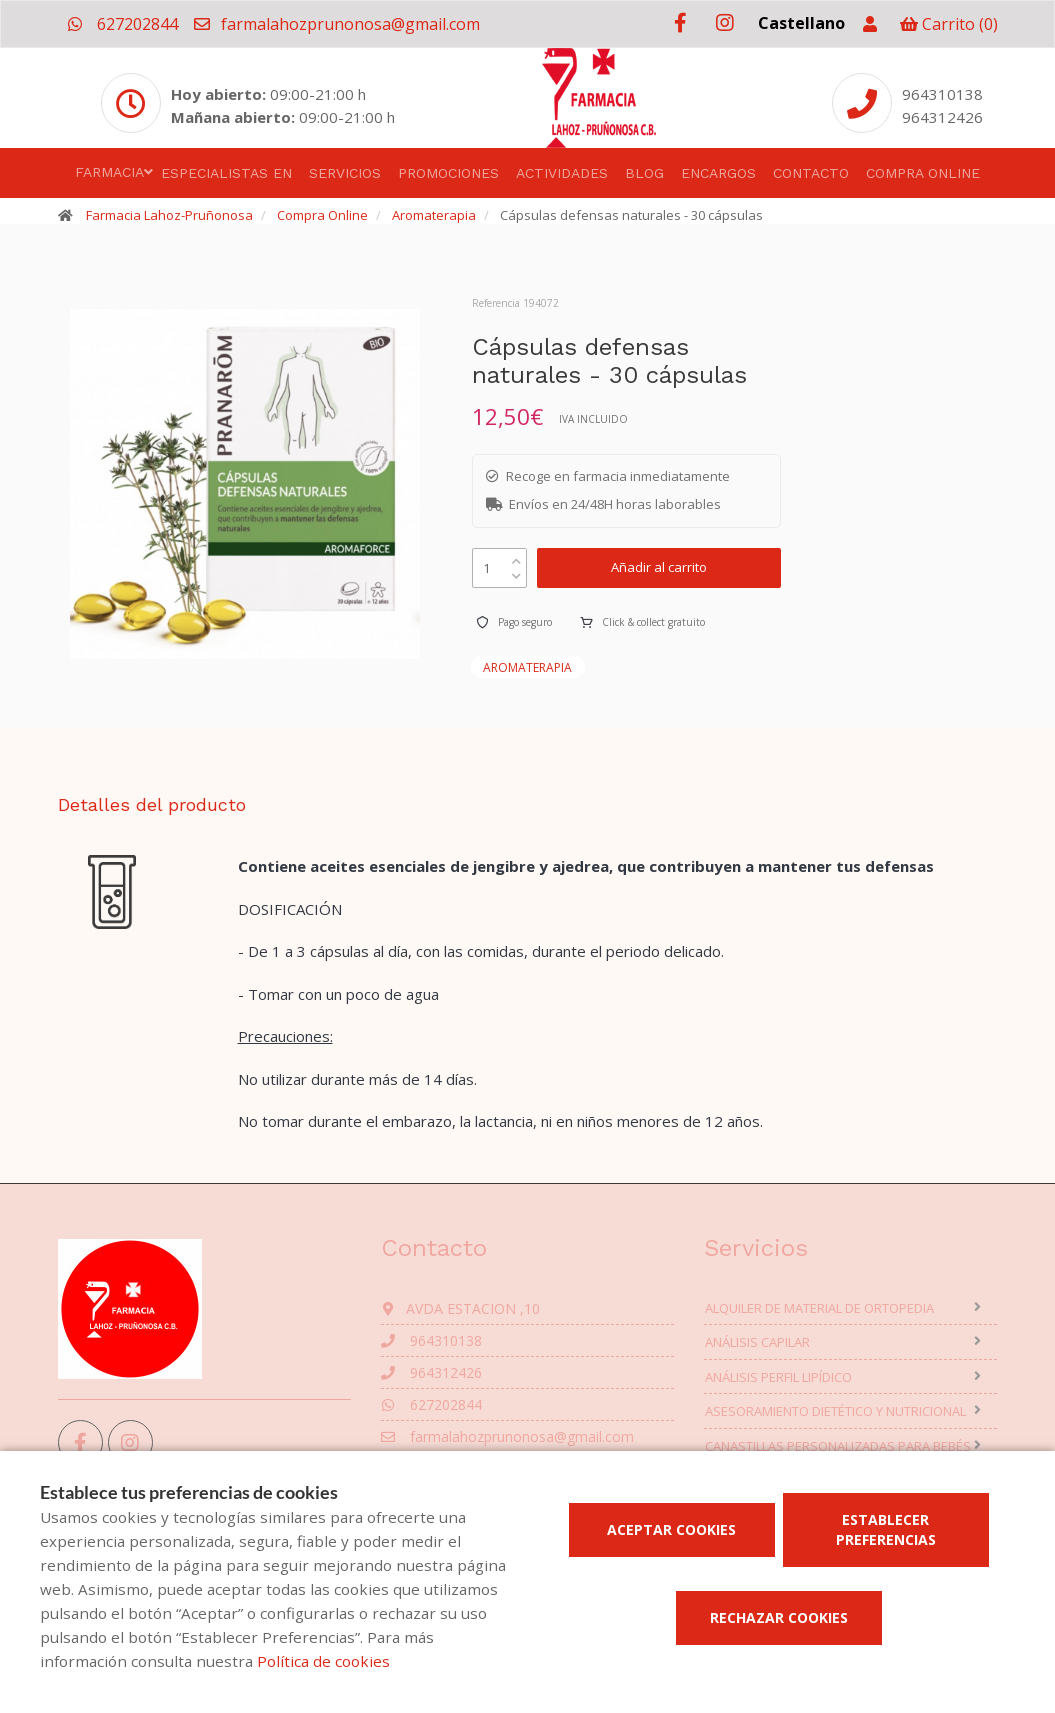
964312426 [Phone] (942, 117)
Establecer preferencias (886, 1529)
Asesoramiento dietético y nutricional (835, 1411)
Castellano (801, 23)
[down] (516, 571)
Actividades (562, 173)
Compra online (923, 173)
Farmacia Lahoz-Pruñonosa (169, 215)
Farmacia (109, 172)
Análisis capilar (757, 1342)
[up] (516, 556)
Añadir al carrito (659, 567)
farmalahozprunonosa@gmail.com (336, 24)
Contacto (811, 173)
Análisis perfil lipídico (778, 1377)
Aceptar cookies (671, 1529)
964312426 (431, 1372)
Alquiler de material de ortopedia (819, 1308)
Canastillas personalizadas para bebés (838, 1446)
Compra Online (322, 215)
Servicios (345, 173)
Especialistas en (226, 173)
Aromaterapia (434, 215)
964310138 (431, 1340)
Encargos (718, 173)
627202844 (123, 24)
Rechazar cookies (779, 1617)
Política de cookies (323, 1661)
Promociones (448, 173)
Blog (644, 173)
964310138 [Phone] (942, 94)
